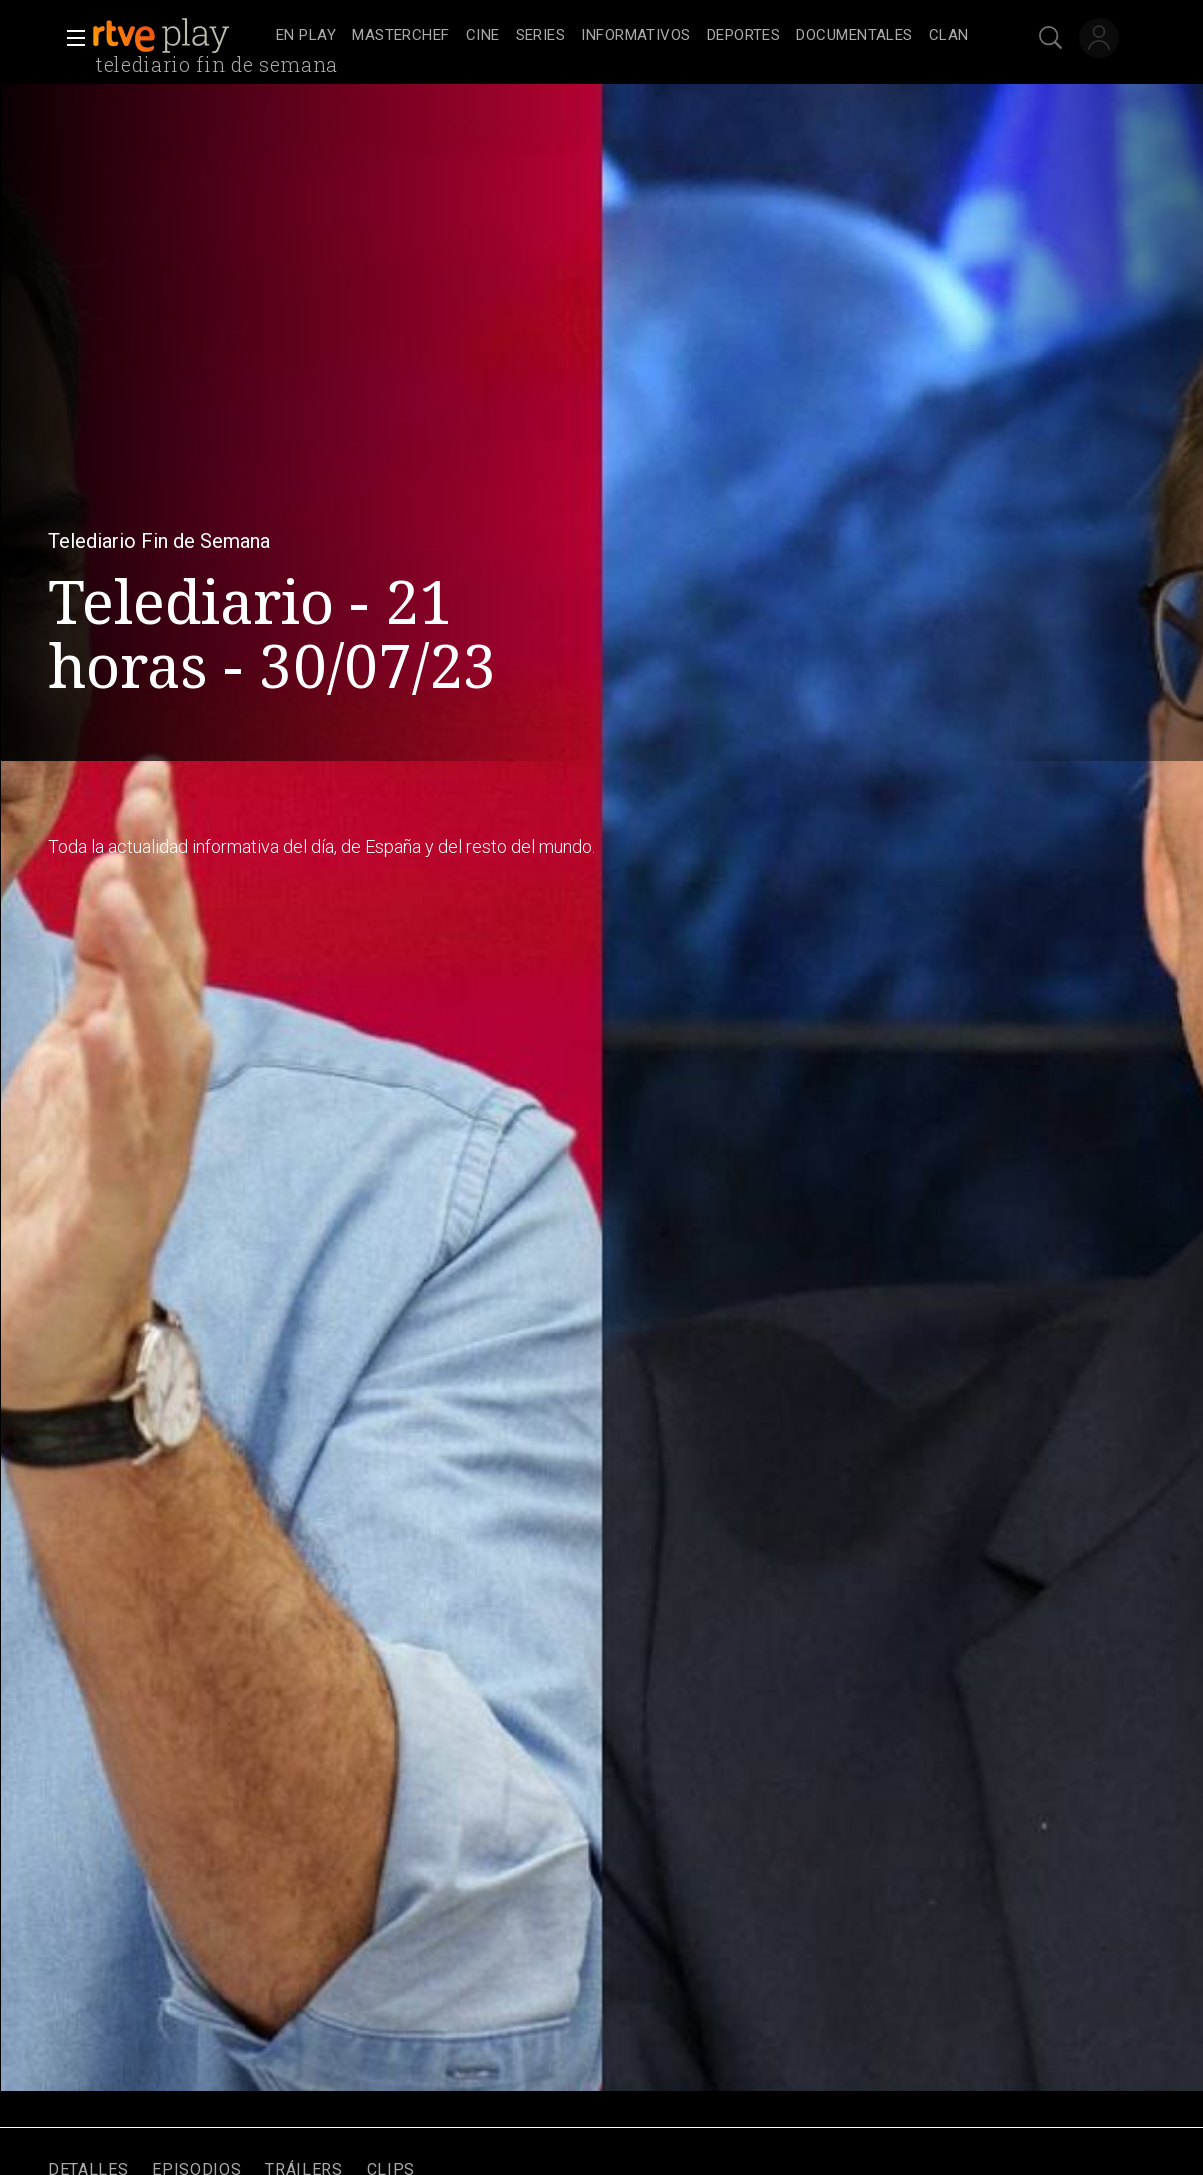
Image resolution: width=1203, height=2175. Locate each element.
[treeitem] (306, 36)
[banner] (180, 36)
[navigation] (623, 36)
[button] (70, 38)
